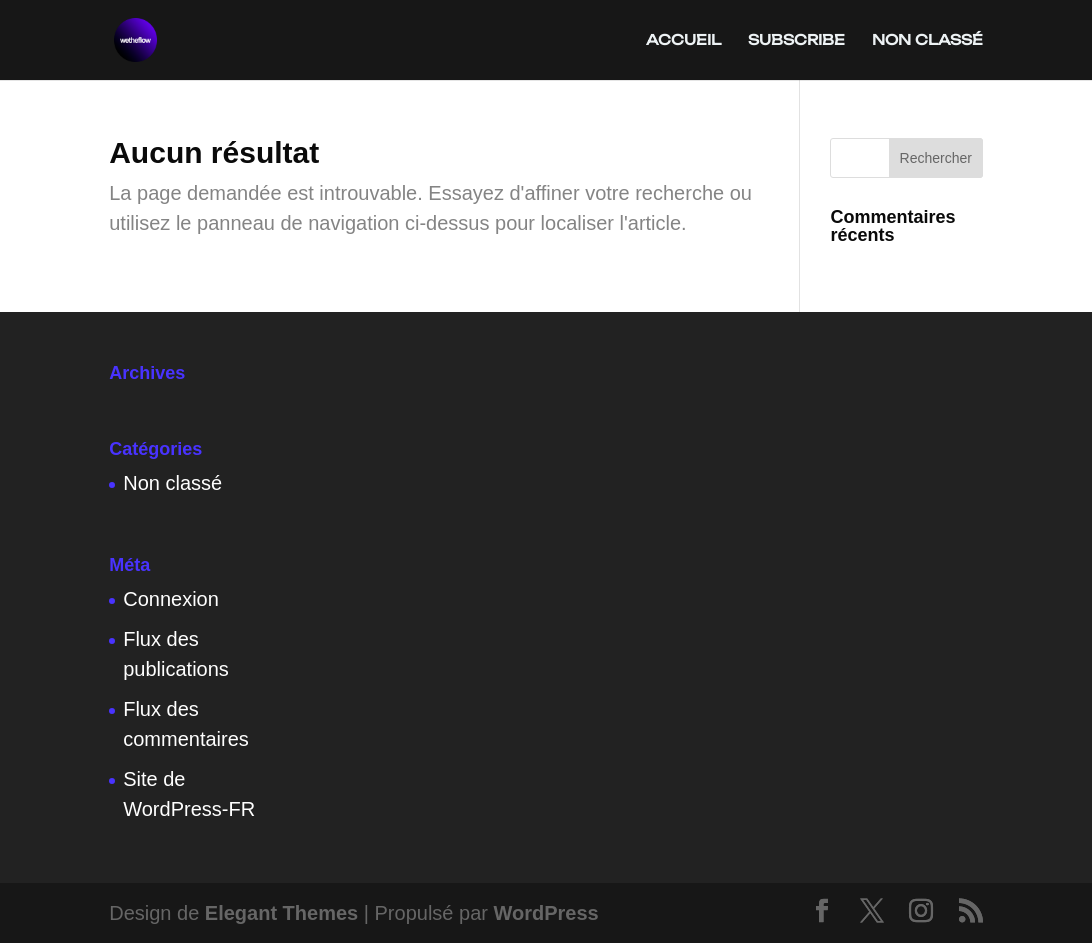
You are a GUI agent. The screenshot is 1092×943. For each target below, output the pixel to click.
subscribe (796, 40)
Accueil (683, 40)
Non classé (927, 40)
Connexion (171, 599)
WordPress (545, 913)
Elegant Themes (281, 913)
